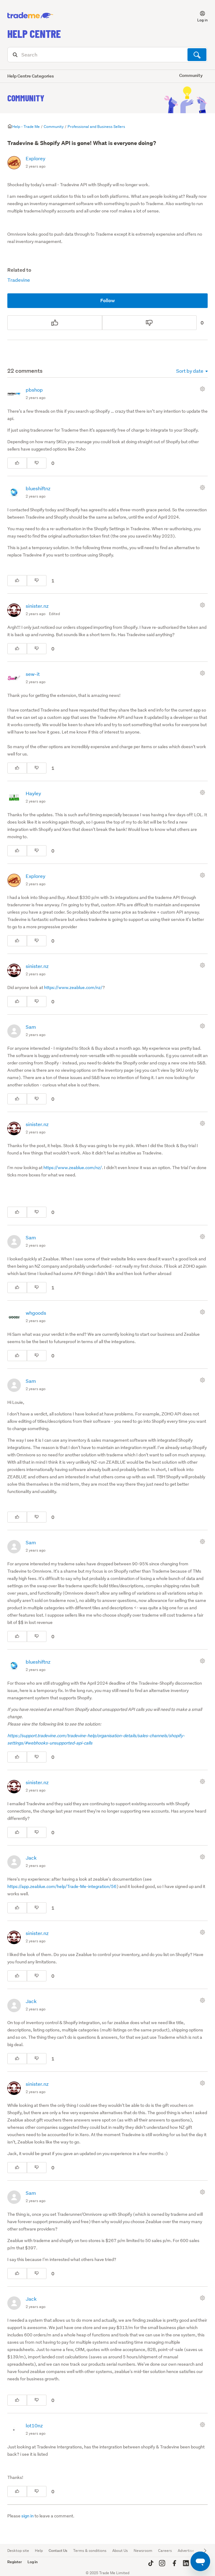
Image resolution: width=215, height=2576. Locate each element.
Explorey (35, 158)
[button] (199, 16)
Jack (31, 1857)
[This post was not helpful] (149, 322)
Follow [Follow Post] (107, 300)
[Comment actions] (204, 389)
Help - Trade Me (26, 126)
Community (25, 98)
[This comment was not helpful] (36, 463)
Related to (19, 270)
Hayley (33, 793)
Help (39, 2550)
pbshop (34, 389)
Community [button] (191, 75)
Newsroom (143, 2550)
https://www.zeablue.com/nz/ (73, 987)
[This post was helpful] (54, 322)
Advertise (186, 2550)
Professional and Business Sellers (96, 126)
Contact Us (58, 2550)
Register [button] (14, 2561)
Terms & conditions (89, 2550)
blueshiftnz (38, 488)
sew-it (33, 674)
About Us (120, 2550)
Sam (31, 1027)
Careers (165, 2550)
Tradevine (18, 280)
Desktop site (18, 2550)
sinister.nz (37, 606)
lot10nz (34, 2425)
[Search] (107, 54)
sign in (27, 2516)
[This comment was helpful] (17, 463)
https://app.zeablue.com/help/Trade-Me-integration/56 (62, 1886)
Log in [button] (33, 2561)
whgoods (36, 1313)
